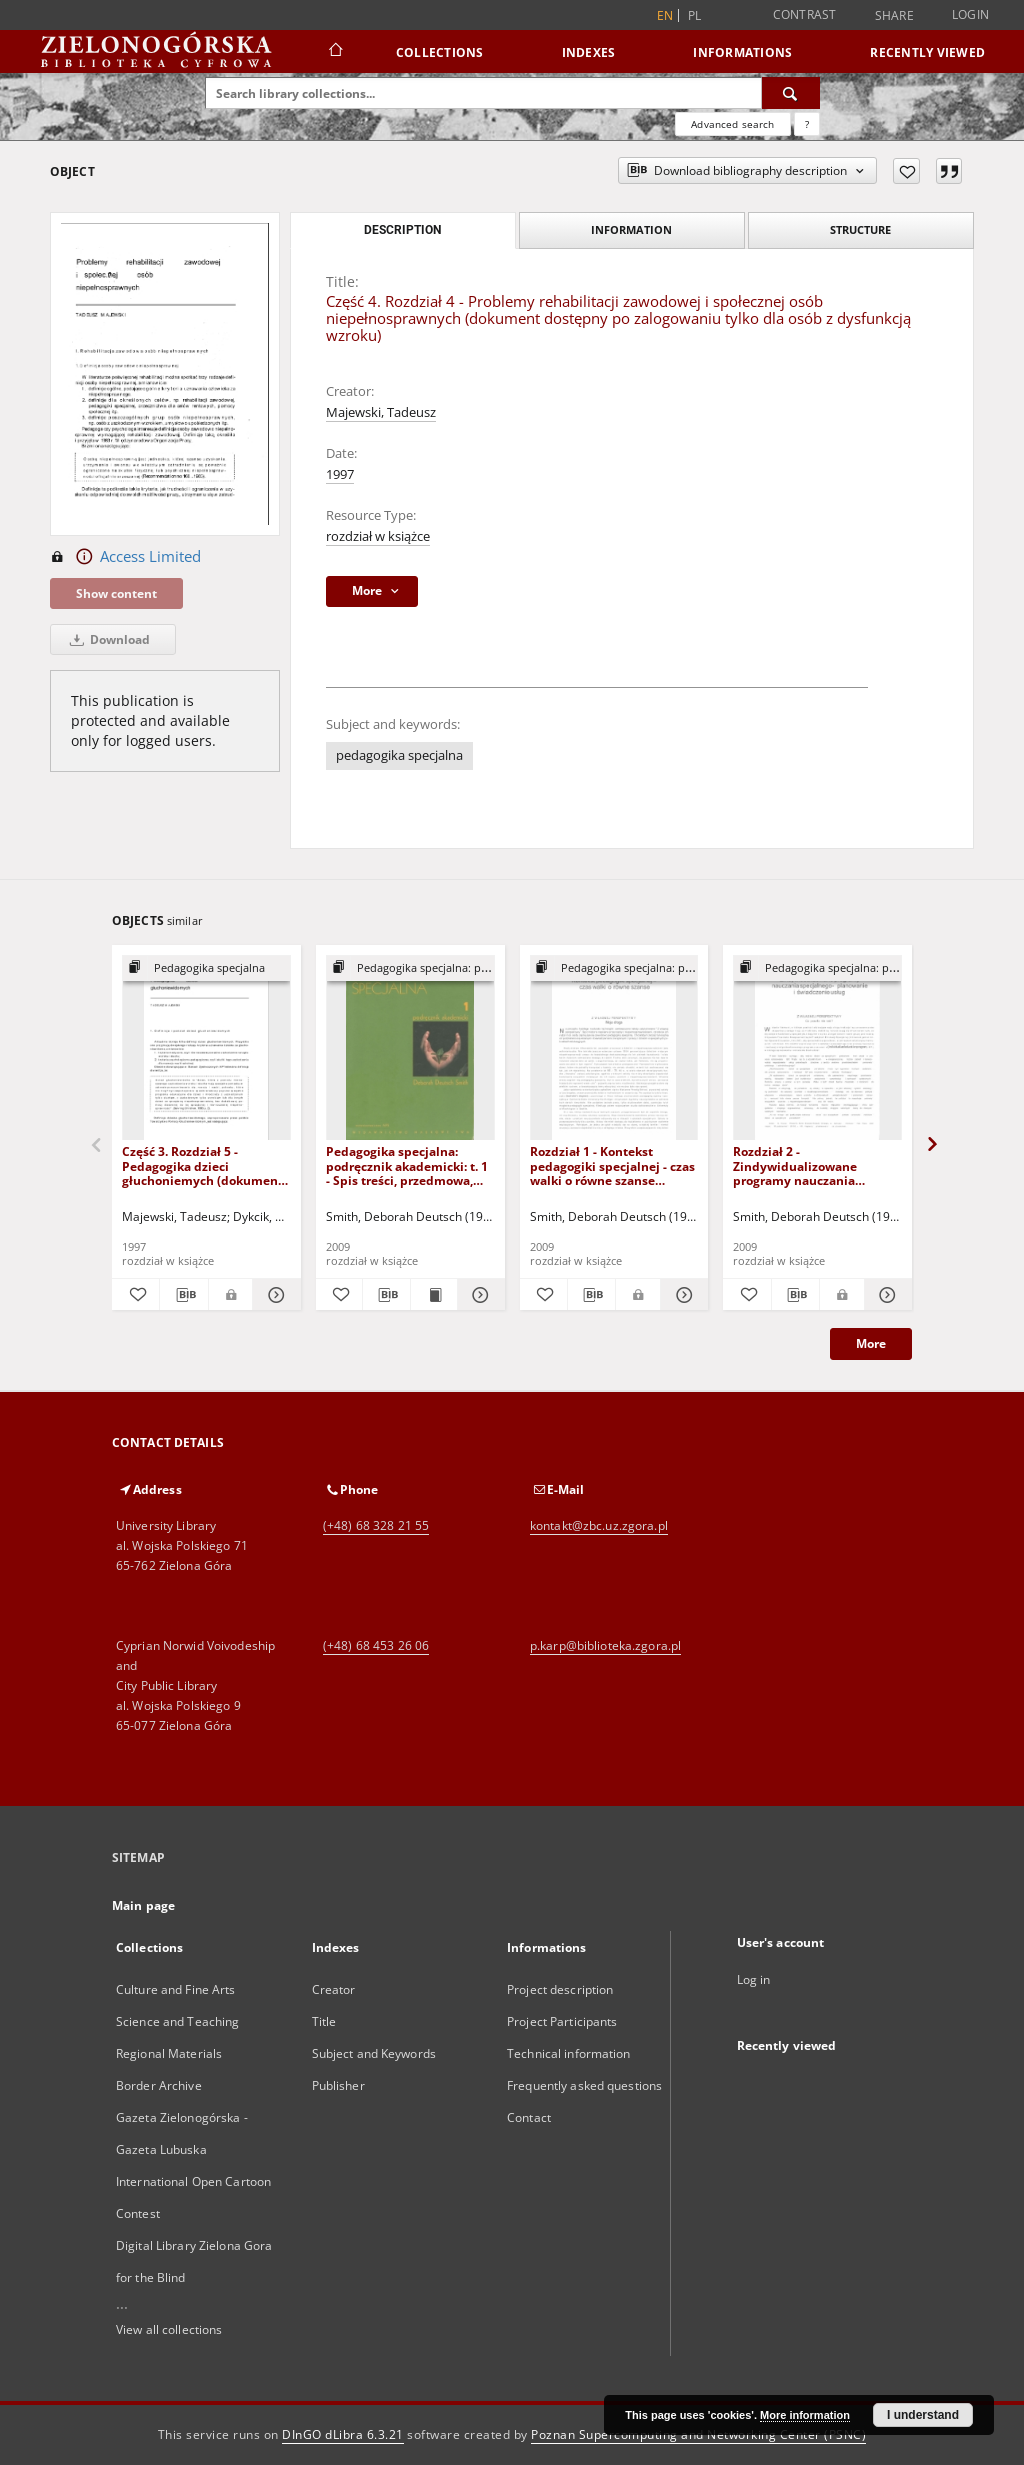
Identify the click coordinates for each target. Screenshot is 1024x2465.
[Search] (791, 93)
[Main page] (334, 52)
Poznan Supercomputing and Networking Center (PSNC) (698, 2434)
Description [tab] (402, 230)
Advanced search (732, 124)
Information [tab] (631, 229)
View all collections (169, 2329)
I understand (923, 2415)
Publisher (338, 2085)
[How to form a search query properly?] (807, 124)
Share (894, 16)
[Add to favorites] (906, 171)
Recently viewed (927, 52)
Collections (440, 52)
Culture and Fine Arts (176, 1989)
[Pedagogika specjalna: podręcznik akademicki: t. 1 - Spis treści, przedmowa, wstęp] (410, 1048)
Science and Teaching (177, 2021)
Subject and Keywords (374, 2053)
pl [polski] (695, 15)
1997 (340, 474)
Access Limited (125, 557)
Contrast (805, 14)
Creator (334, 1989)
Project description (560, 1989)
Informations (742, 52)
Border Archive (159, 2085)
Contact (529, 2117)
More (871, 1343)
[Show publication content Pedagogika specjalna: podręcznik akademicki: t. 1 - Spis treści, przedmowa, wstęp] (434, 1295)
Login (970, 14)
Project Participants (562, 2021)
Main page (143, 1905)
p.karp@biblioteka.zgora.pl (605, 1645)
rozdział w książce (378, 536)
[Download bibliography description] (183, 1295)
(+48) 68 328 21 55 (376, 1525)
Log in (754, 1979)
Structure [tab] (860, 229)
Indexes (589, 52)
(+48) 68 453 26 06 (376, 1645)
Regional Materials (169, 2053)
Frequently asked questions (584, 2085)
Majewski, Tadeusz (381, 412)
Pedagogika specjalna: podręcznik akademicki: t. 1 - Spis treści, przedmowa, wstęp (407, 1165)
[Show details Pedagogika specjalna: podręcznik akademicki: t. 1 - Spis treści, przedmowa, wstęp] (478, 1295)
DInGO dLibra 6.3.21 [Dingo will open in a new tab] (343, 2434)
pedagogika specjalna (399, 755)
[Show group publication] (206, 968)
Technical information (569, 2053)
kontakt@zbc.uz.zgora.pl (599, 1525)
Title (324, 2021)
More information (805, 2415)
